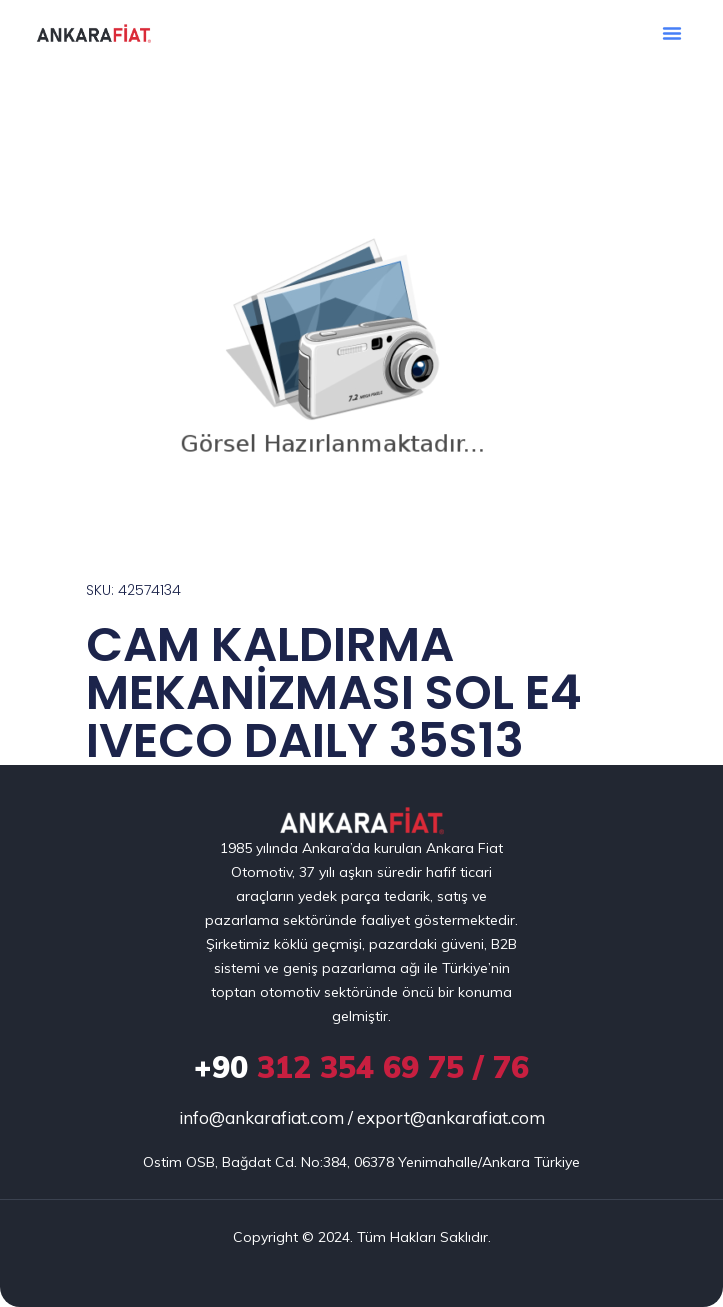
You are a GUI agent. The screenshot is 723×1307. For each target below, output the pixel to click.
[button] (672, 33)
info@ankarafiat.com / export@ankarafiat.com (362, 1117)
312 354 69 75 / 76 (361, 1067)
